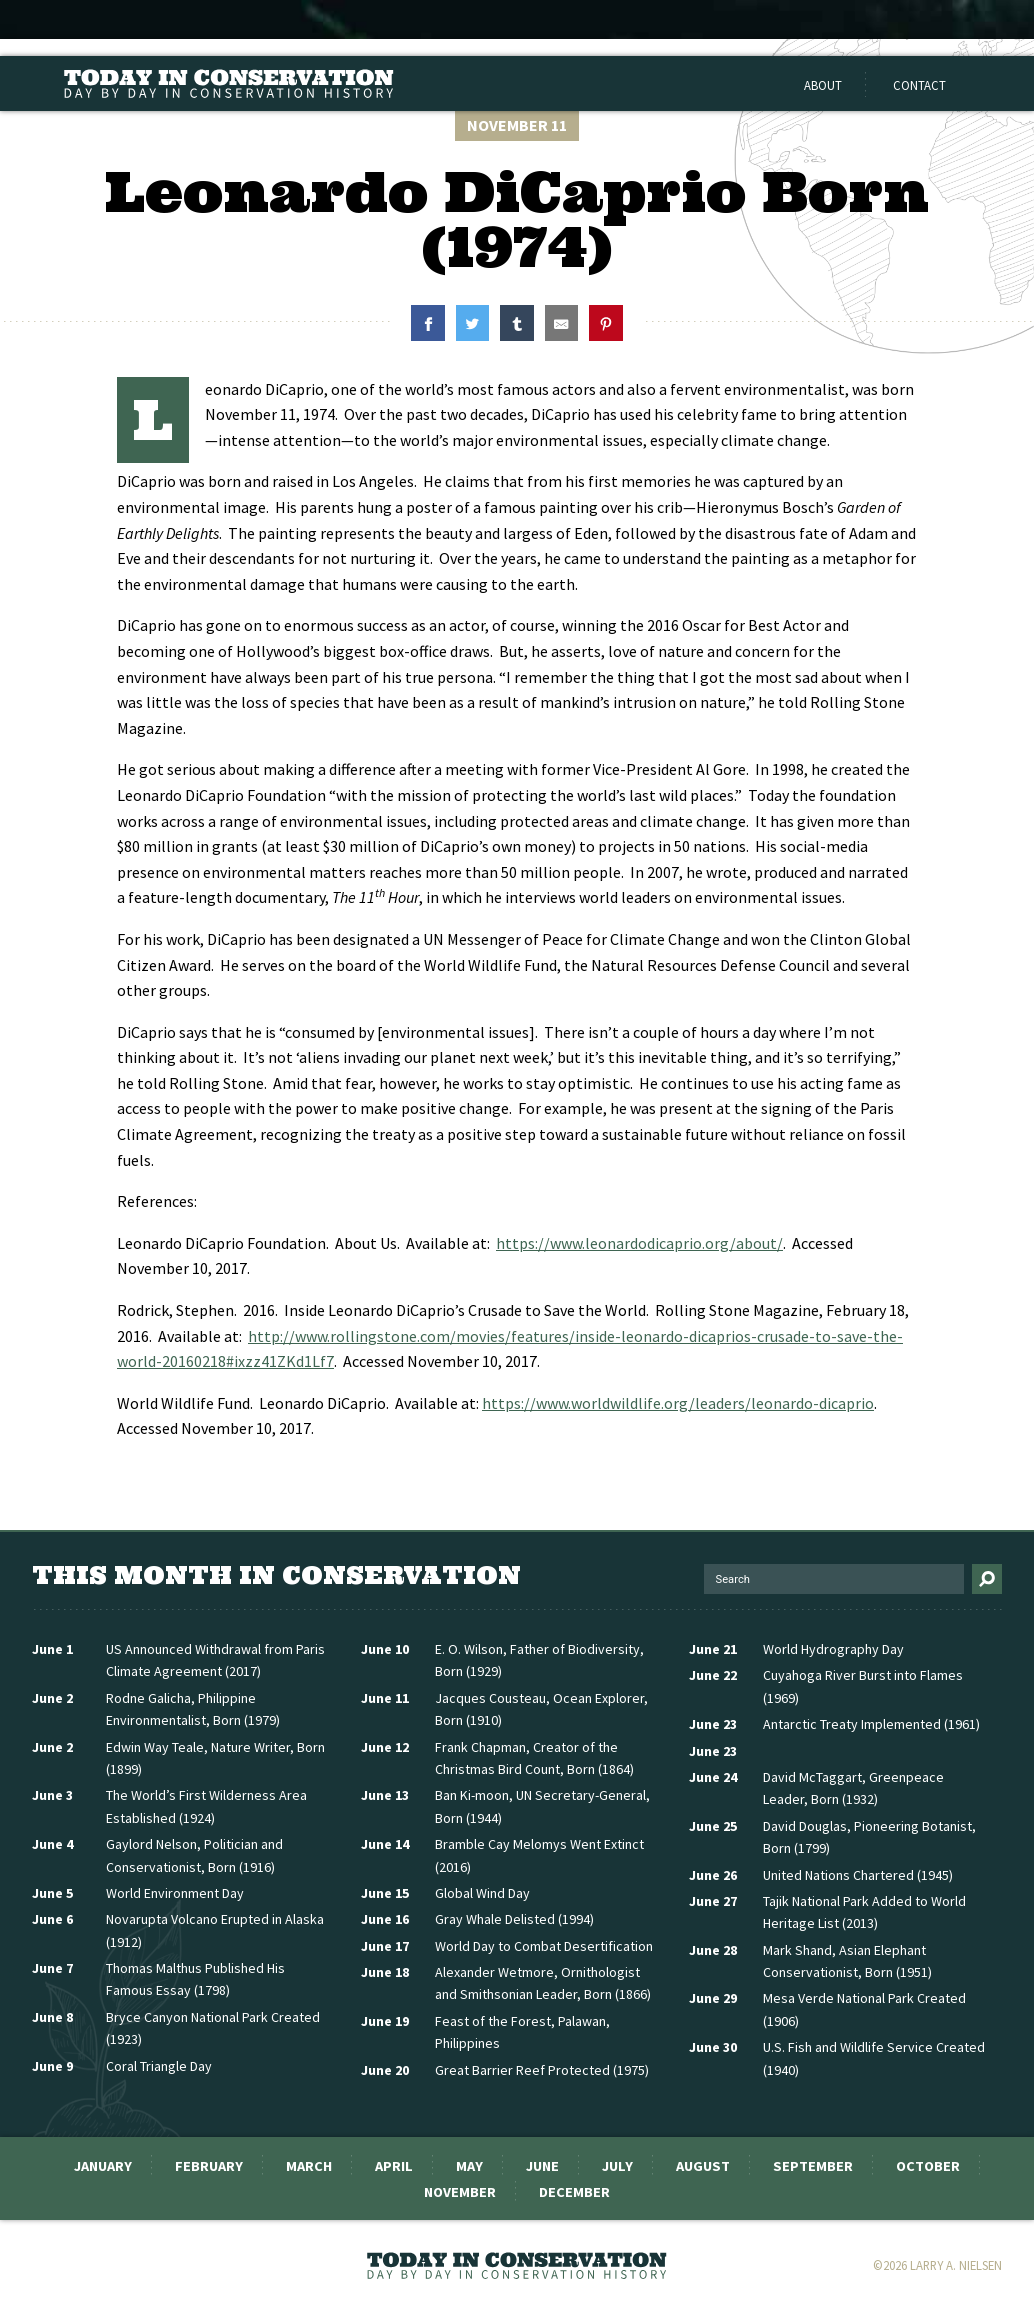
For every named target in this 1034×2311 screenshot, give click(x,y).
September (813, 2166)
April (394, 2166)
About (823, 85)
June (542, 2166)
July (617, 2166)
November (460, 2192)
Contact (919, 85)
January (103, 2166)
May (469, 2166)
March (309, 2166)
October (928, 2166)
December (574, 2192)
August (703, 2166)
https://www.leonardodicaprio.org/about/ (639, 1243)
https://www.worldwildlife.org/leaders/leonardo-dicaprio (678, 1403)
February (209, 2166)
